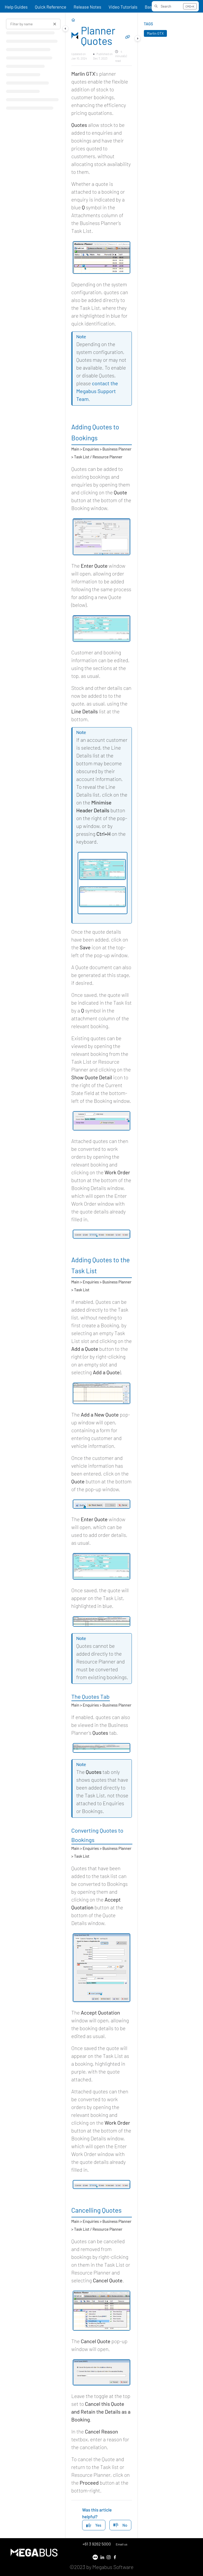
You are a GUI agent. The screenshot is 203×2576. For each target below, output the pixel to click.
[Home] (73, 19)
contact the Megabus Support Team (97, 391)
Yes (93, 2525)
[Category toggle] (65, 28)
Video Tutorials (123, 6)
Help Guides (16, 6)
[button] (175, 6)
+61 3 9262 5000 (97, 2543)
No (120, 2525)
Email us (121, 2544)
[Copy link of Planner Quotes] (127, 37)
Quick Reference (50, 6)
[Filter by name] (33, 24)
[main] (101, 1275)
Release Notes (87, 6)
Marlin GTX (155, 33)
